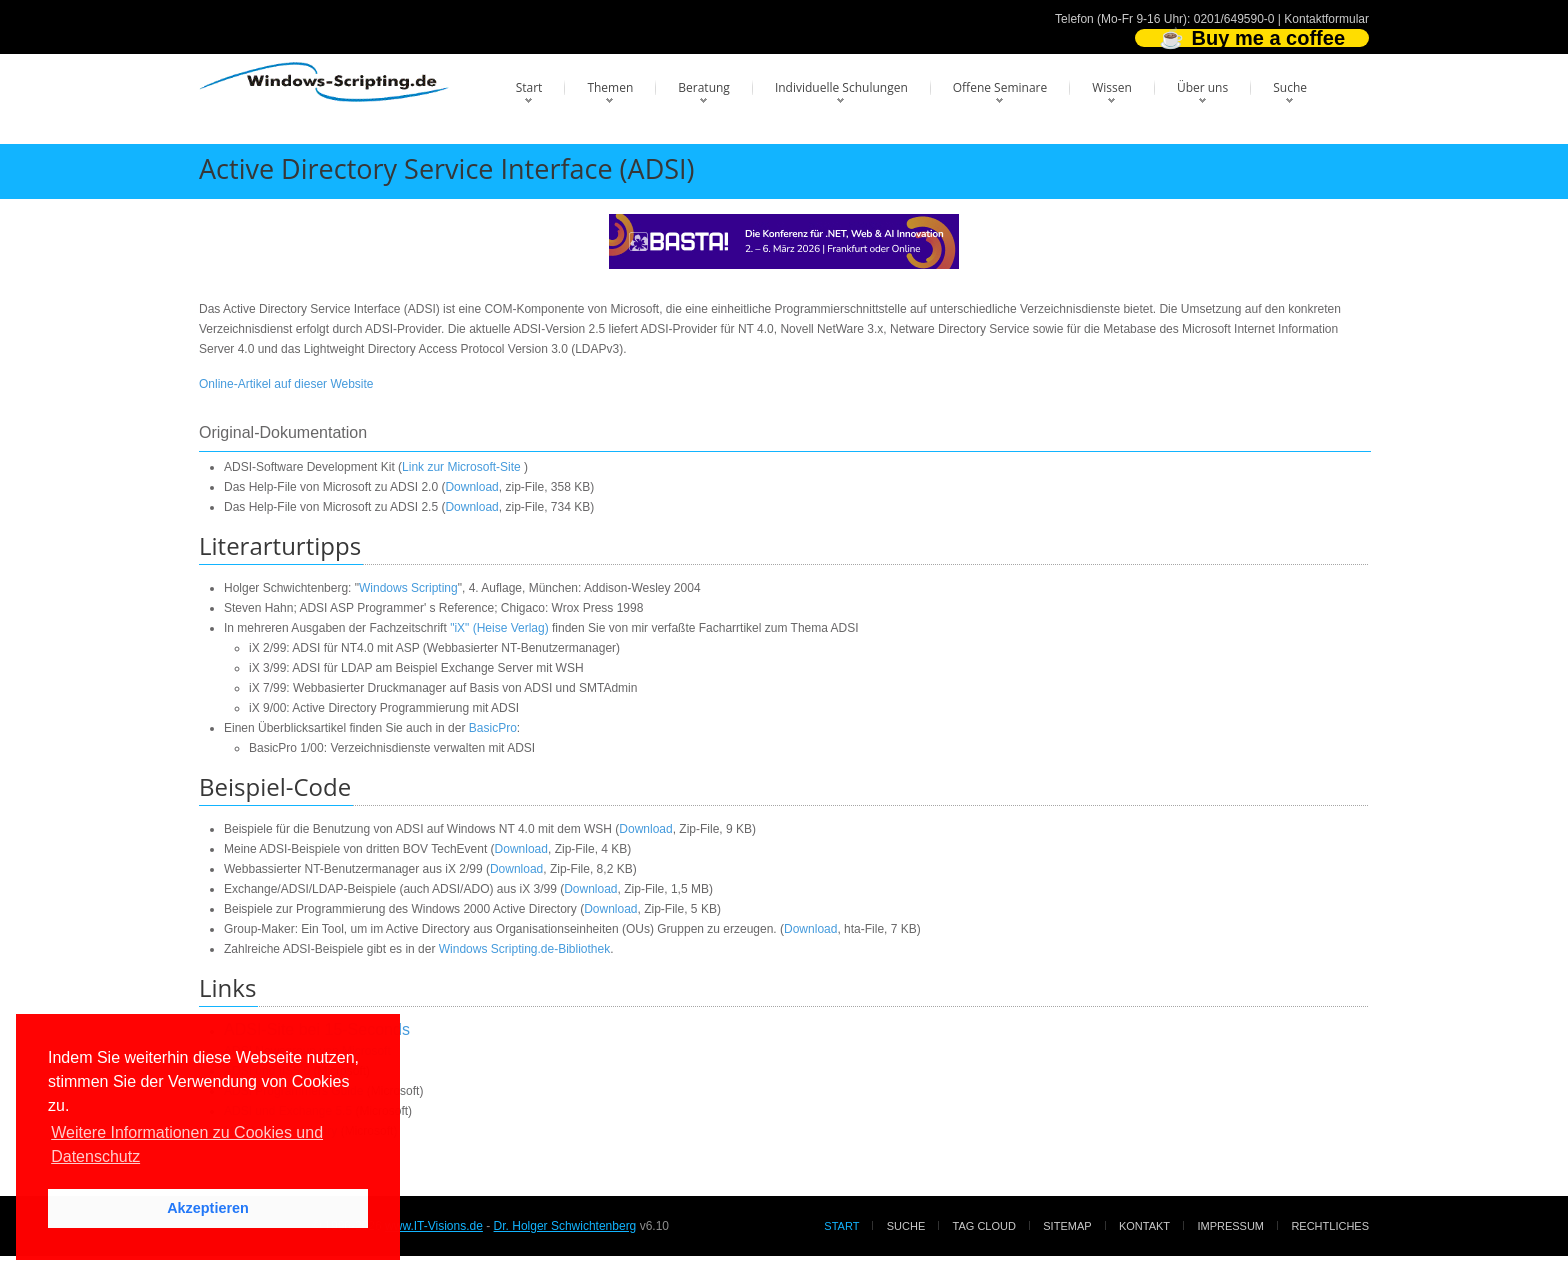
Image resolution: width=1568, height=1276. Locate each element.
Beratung (704, 87)
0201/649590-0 (1234, 19)
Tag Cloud (984, 1226)
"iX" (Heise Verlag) (499, 628)
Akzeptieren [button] (208, 1208)
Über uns (1202, 87)
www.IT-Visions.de (434, 1226)
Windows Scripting (408, 588)
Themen (610, 87)
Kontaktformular (1326, 19)
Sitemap (1067, 1226)
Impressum (1230, 1226)
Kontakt (1144, 1226)
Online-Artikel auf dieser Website (286, 384)
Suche (1290, 87)
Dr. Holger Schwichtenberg (565, 1226)
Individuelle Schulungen (841, 87)
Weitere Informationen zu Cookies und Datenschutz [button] (187, 1144)
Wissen (1112, 87)
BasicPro (493, 728)
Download (471, 487)
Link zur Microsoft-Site (461, 467)
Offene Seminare (1000, 87)
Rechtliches (1330, 1226)
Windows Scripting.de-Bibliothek (524, 949)
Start (529, 87)
